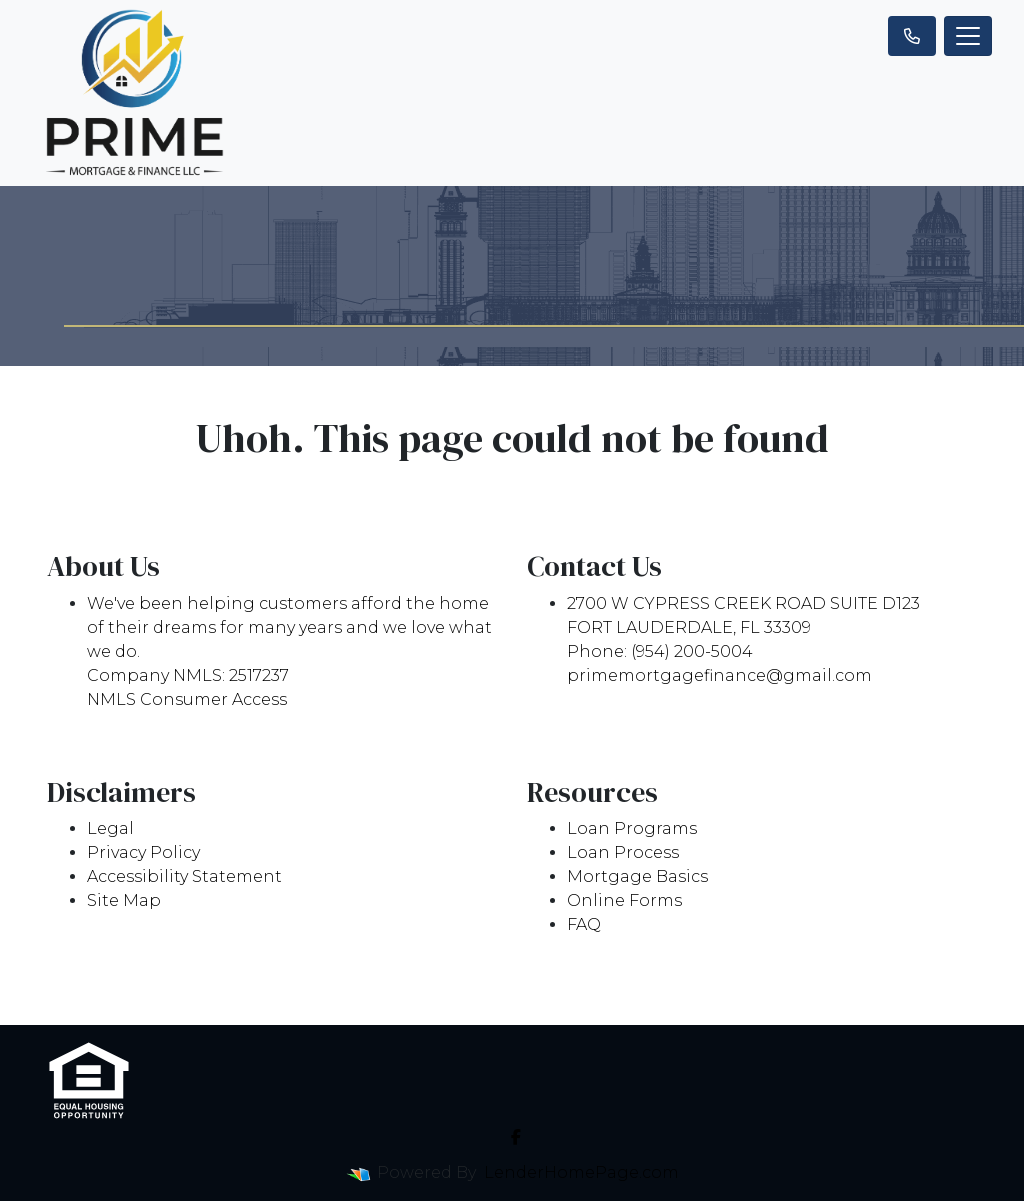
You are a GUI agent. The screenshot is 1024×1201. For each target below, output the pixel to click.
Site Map (124, 900)
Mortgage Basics (637, 876)
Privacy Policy (143, 852)
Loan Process (623, 852)
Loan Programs (632, 828)
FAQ (584, 924)
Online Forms (624, 900)
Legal (110, 828)
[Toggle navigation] (968, 36)
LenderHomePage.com (581, 1172)
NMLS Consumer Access (187, 699)
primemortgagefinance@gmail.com (719, 675)
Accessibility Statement (184, 876)
